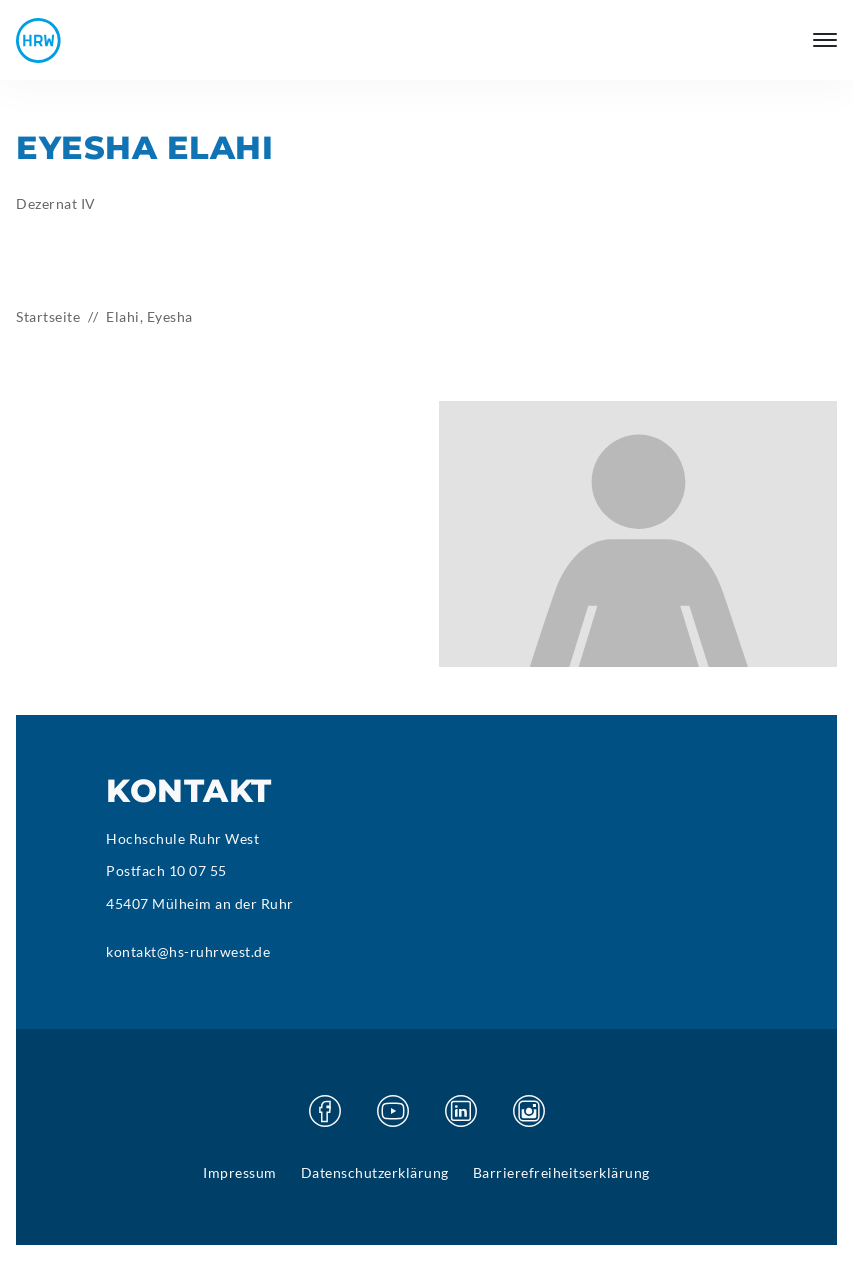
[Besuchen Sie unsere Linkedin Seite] (461, 1111)
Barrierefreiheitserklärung (561, 1172)
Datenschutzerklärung (375, 1172)
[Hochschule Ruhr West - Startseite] (38, 40)
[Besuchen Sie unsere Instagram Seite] (529, 1111)
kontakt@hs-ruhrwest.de (188, 951)
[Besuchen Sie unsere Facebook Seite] (325, 1111)
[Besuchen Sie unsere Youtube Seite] (393, 1111)
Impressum (240, 1172)
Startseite (48, 316)
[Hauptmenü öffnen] (825, 40)
